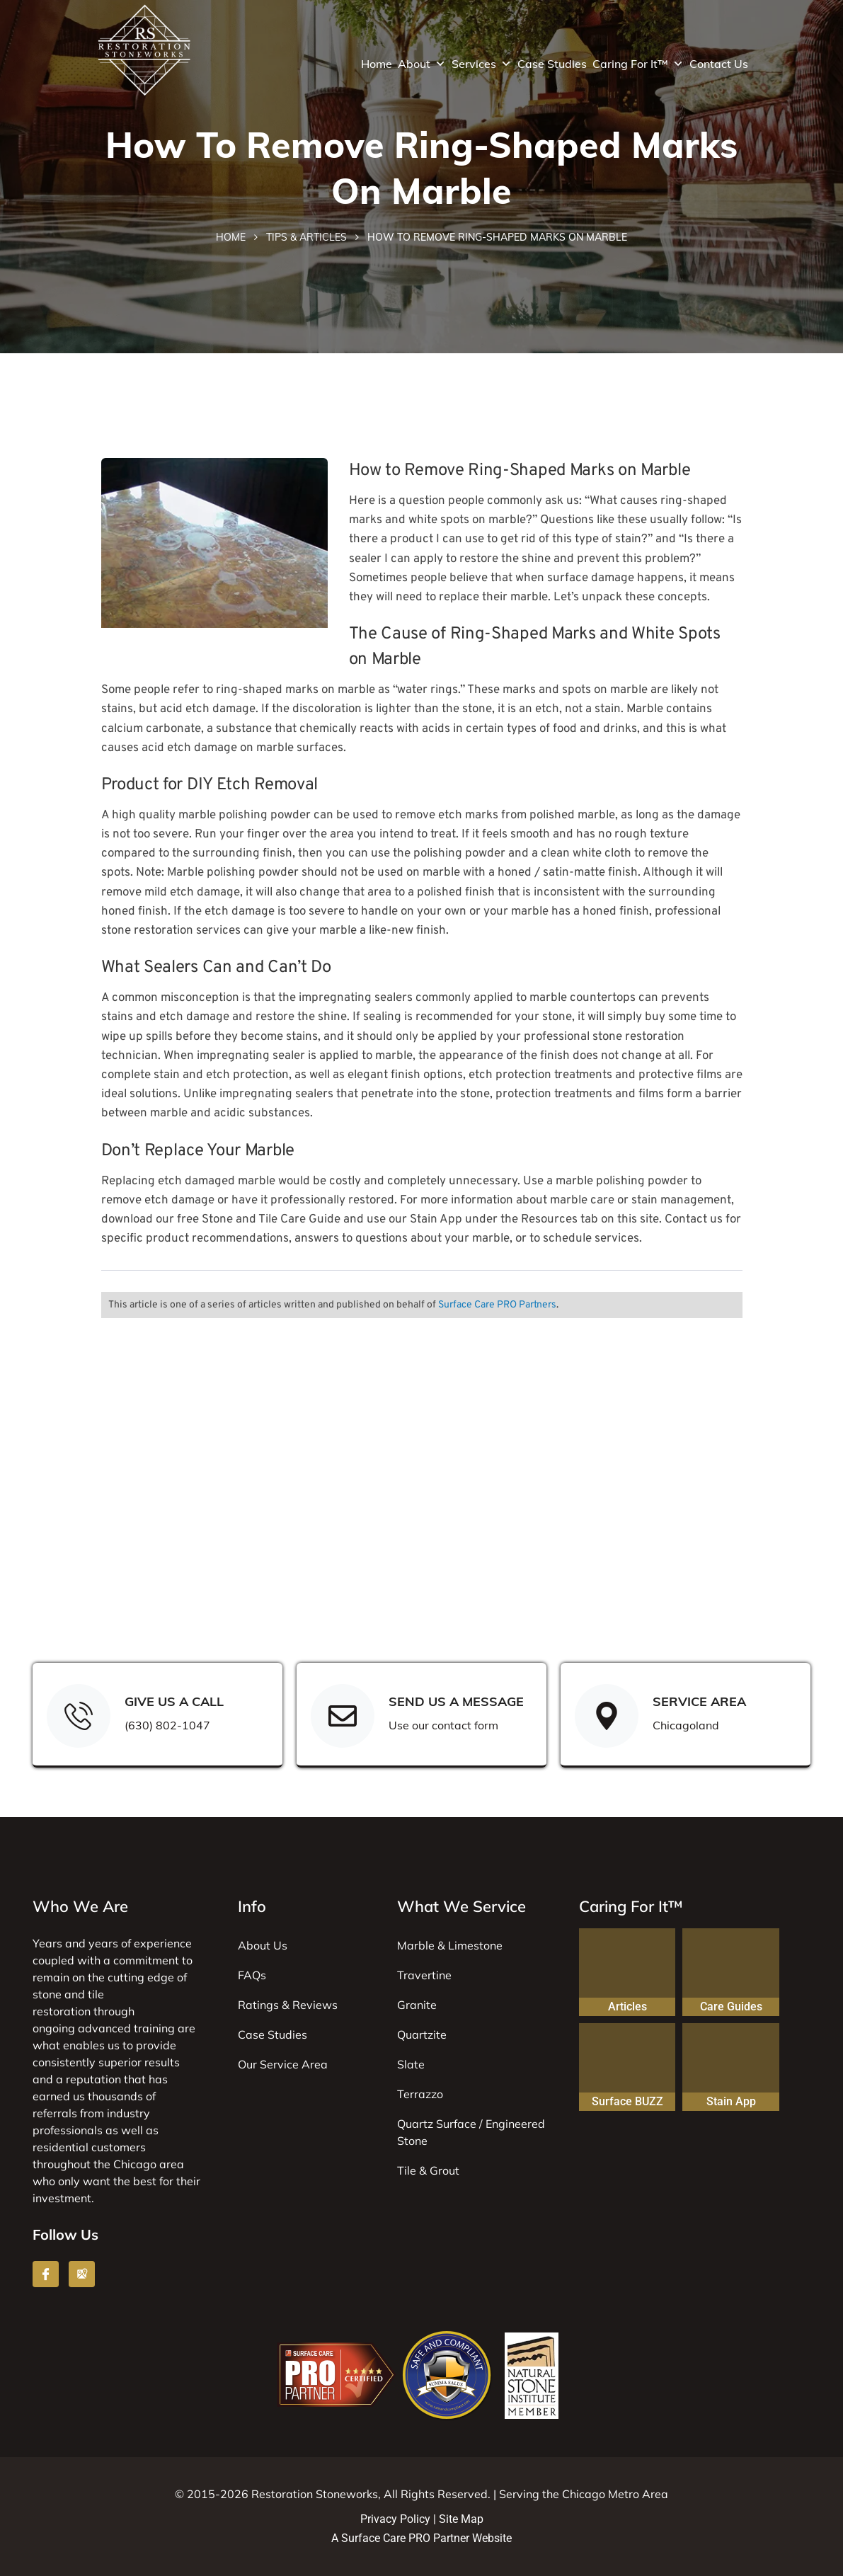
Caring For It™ (638, 63)
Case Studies (552, 64)
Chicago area (148, 2164)
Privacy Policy (395, 2519)
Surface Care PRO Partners (497, 1305)
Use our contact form (443, 1725)
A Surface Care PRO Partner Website (421, 2538)
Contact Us (718, 64)
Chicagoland (686, 1725)
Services (482, 63)
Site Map (461, 2519)
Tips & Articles (306, 237)
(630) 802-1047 (167, 1725)
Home (376, 64)
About (422, 63)
